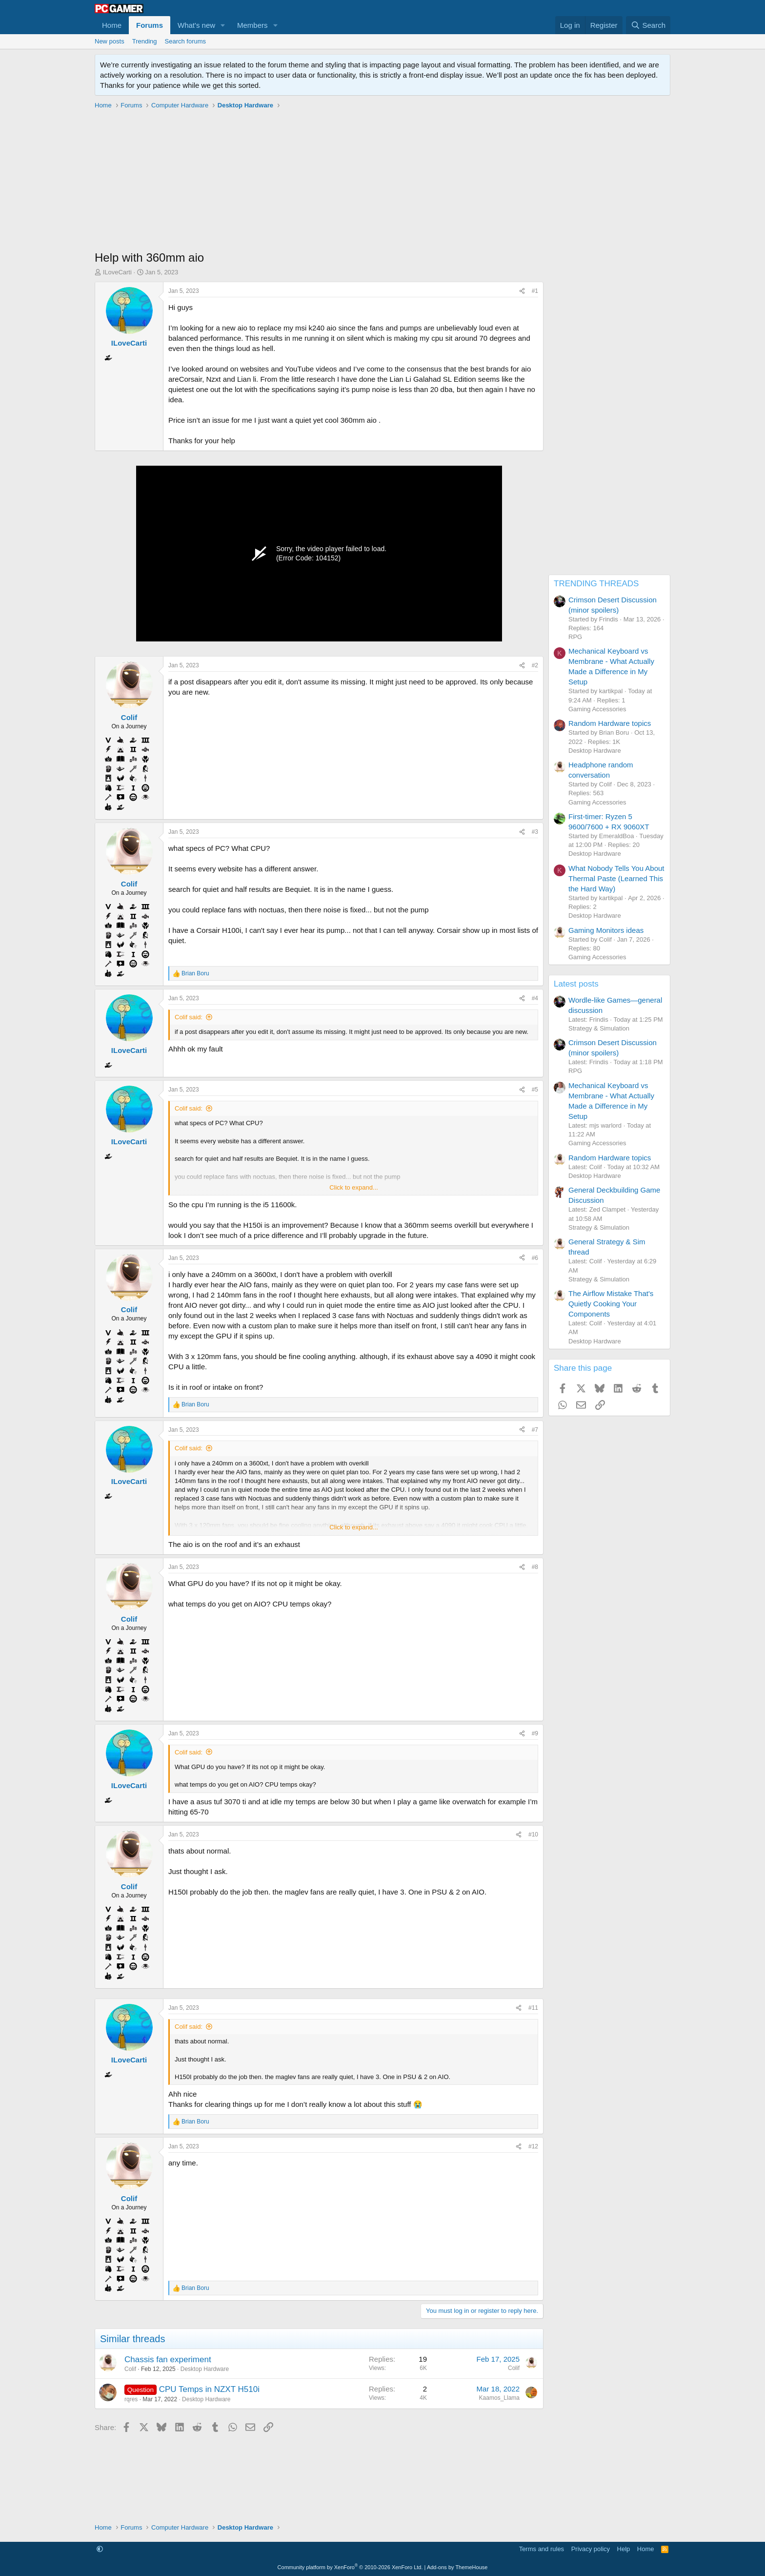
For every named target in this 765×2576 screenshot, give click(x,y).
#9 (535, 1733)
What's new (196, 25)
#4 (535, 998)
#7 (535, 1429)
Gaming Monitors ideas (606, 930)
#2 (535, 665)
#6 (535, 1258)
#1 (535, 291)
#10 (533, 1834)
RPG (575, 636)
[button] (223, 25)
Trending (144, 41)
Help (623, 2549)
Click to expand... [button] (353, 1187)
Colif (130, 2369)
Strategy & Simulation (598, 1028)
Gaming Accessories (597, 709)
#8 (535, 1567)
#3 (535, 831)
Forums (149, 25)
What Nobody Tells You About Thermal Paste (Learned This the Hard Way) (616, 878)
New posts (109, 41)
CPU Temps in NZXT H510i (209, 2389)
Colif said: (188, 1017)
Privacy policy (590, 2549)
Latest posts (576, 984)
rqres (131, 2399)
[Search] (648, 25)
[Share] (522, 291)
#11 (533, 2007)
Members (252, 25)
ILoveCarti (117, 272)
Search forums (185, 41)
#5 (535, 1089)
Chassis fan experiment (167, 2359)
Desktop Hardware (205, 2369)
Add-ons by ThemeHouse (457, 2567)
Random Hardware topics (609, 723)
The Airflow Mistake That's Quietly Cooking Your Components (610, 1303)
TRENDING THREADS (596, 583)
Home (111, 25)
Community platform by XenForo (350, 2567)
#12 (533, 2146)
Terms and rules (541, 2549)
